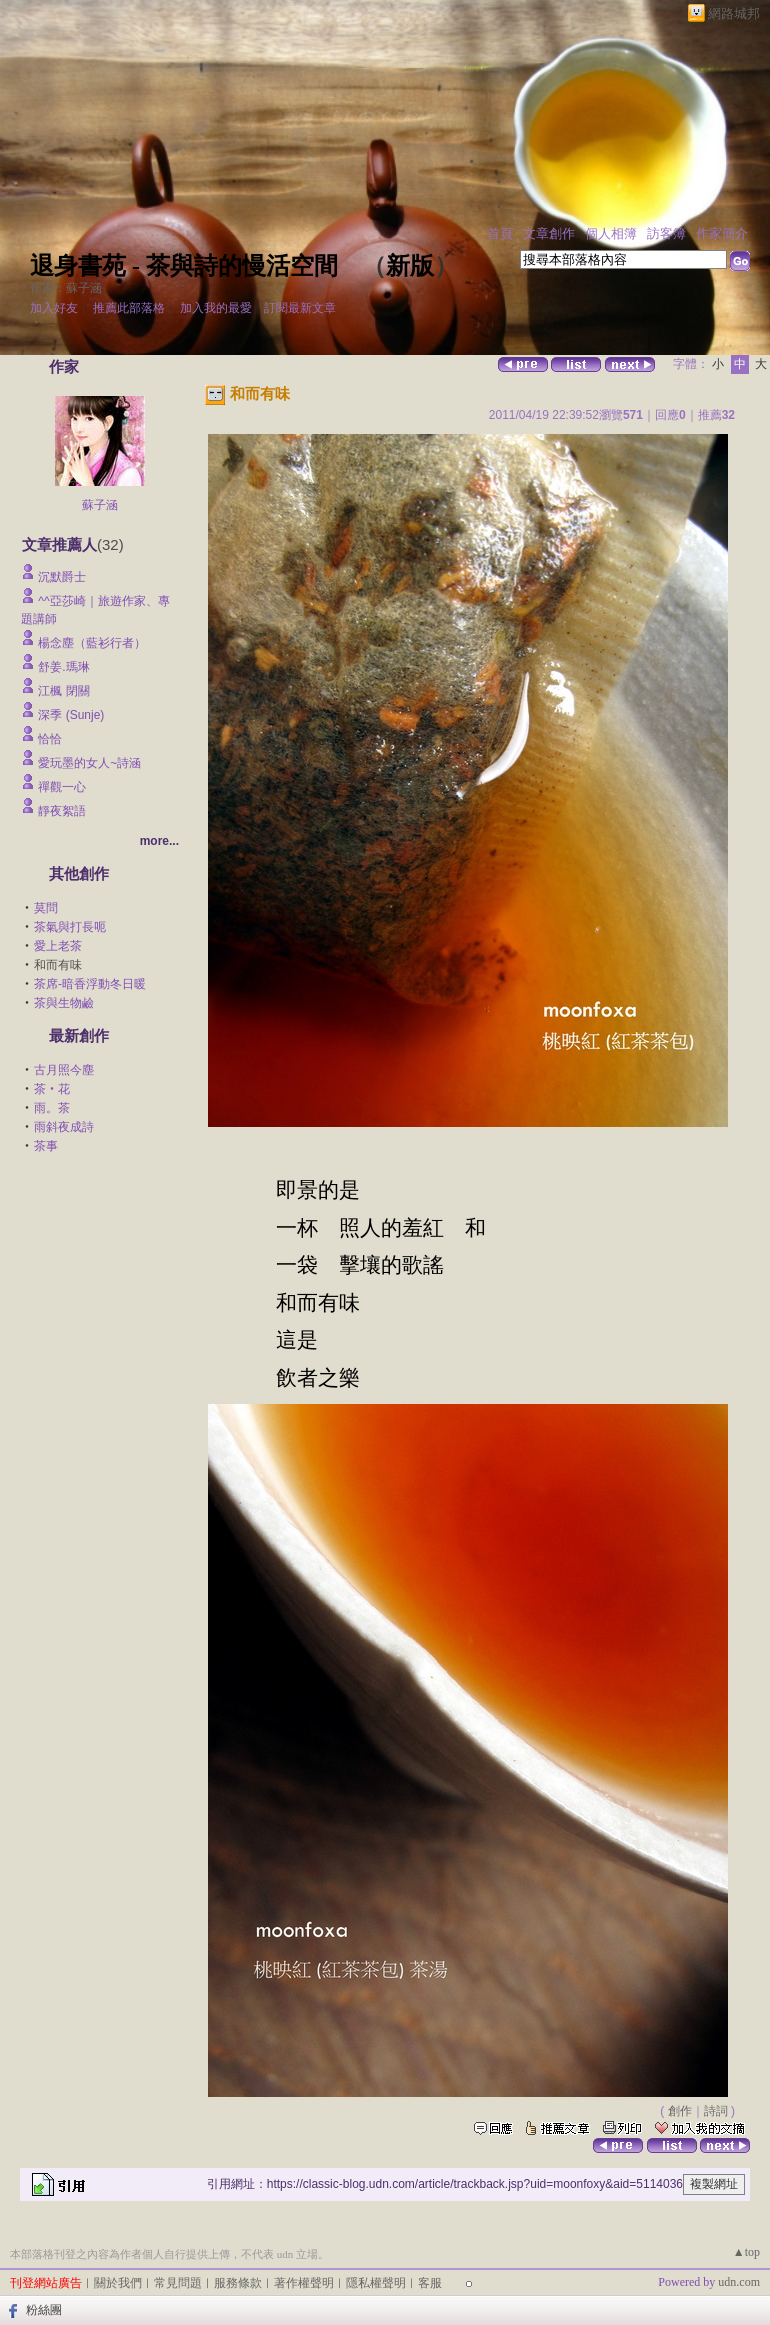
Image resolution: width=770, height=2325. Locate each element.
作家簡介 (722, 233)
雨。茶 (52, 1108)
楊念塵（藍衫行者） (92, 643)
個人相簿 (611, 233)
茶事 (46, 1146)
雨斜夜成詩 (64, 1127)
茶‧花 (52, 1089)
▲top (746, 2252)
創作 (680, 2111)
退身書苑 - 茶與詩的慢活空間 (184, 266)
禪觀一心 (62, 787)
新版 (410, 266)
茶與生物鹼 (64, 1003)
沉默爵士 (62, 577)
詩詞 (716, 2111)
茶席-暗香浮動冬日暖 (90, 984)
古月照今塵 (64, 1070)
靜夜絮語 (62, 811)
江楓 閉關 (63, 691)
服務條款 (238, 2283)
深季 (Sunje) (71, 715)
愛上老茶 (58, 946)
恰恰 (50, 739)
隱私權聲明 (376, 2283)
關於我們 (118, 2283)
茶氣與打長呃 (70, 927)
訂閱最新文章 (300, 308)
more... (159, 841)
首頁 (500, 233)
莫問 (46, 908)
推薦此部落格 (129, 308)
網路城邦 (734, 13)
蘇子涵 (100, 505)
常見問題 (178, 2283)
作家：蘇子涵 (66, 288)
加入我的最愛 (216, 308)
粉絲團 (44, 2310)
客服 (430, 2283)
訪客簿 (666, 233)
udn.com (739, 2282)
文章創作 (549, 233)
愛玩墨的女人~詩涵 (89, 763)
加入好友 (54, 308)
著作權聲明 (304, 2283)
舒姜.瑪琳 (63, 667)
